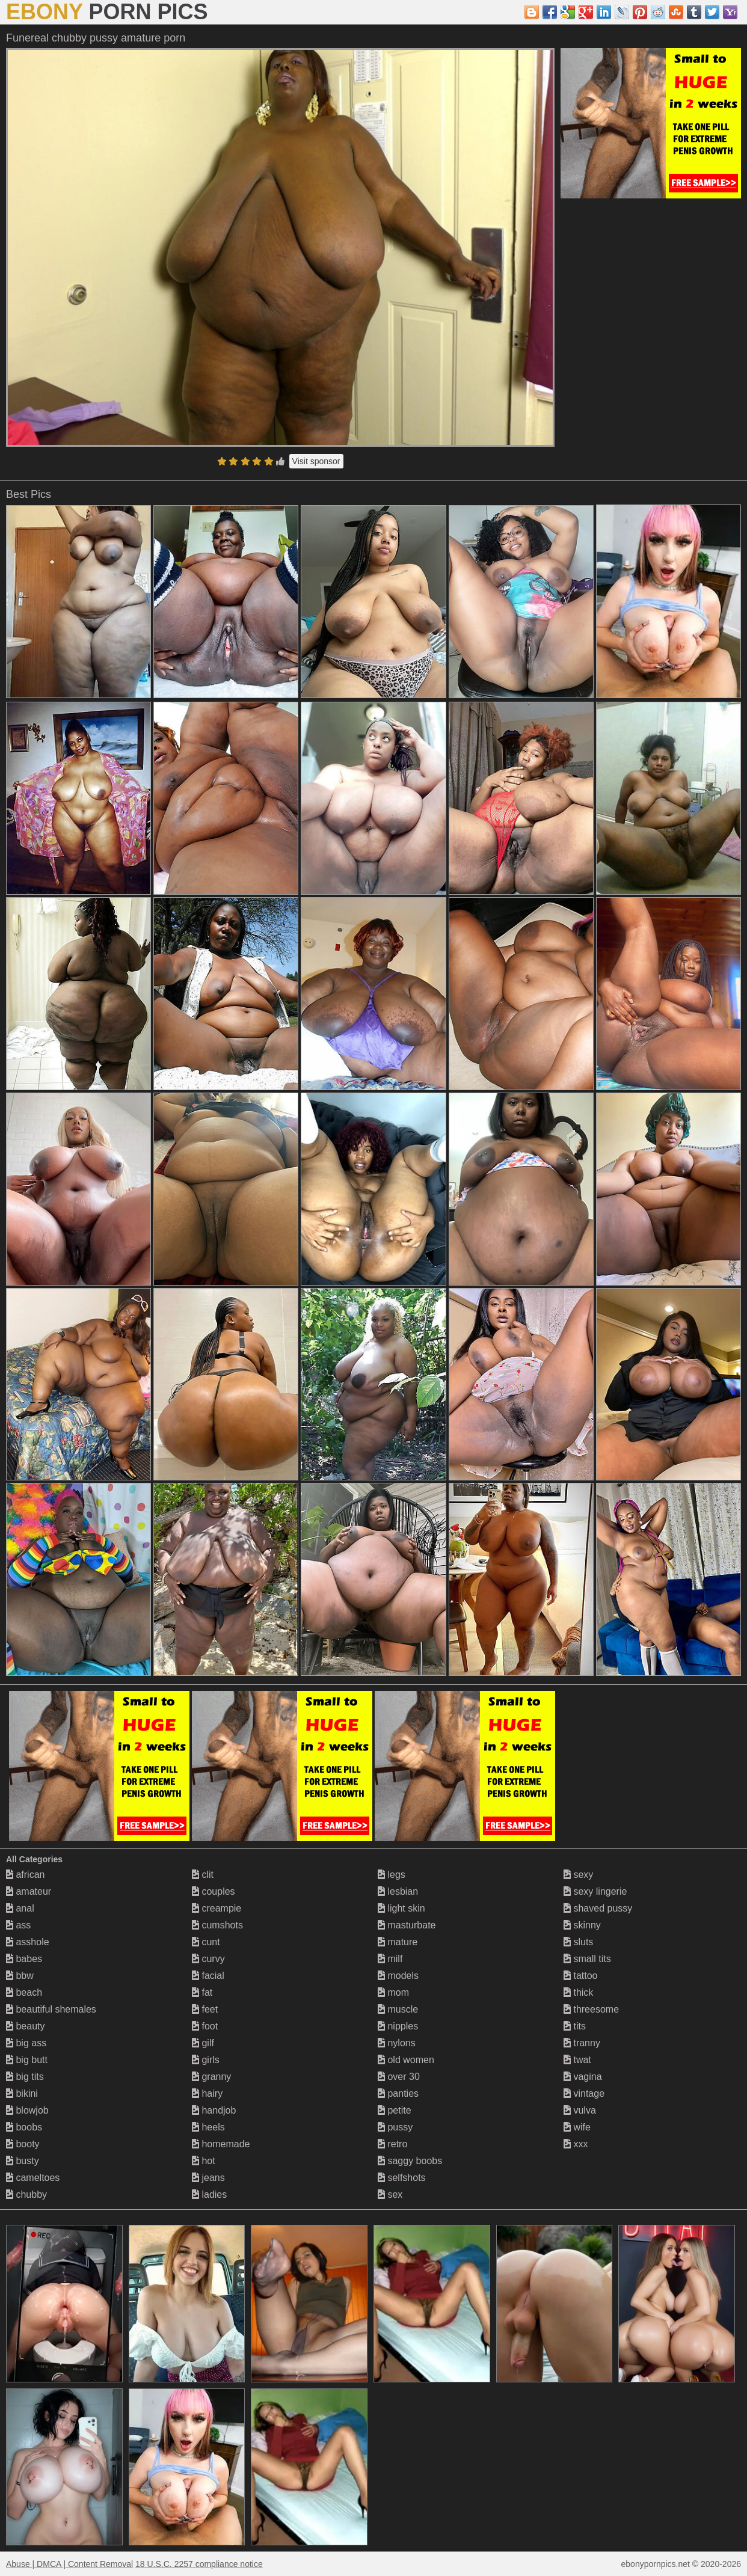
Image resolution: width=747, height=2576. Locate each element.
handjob (214, 2110)
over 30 (399, 2077)
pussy (395, 2127)
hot (203, 2161)
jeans (208, 2178)
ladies (209, 2194)
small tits (587, 1959)
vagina (583, 2077)
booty (23, 2144)
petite (394, 2110)
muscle (398, 2009)
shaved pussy (598, 1908)
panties (398, 2093)
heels (208, 2127)
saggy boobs (410, 2161)
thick (578, 1992)
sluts (578, 1942)
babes (24, 1959)
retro (392, 2144)
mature (397, 1942)
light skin (401, 1908)
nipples (398, 2026)
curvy (208, 1959)
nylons (397, 2043)
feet (205, 2009)
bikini (22, 2093)
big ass (26, 2043)
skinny (582, 1925)
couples (213, 1891)
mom (393, 1992)
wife (577, 2127)
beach (24, 1992)
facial (208, 1975)
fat (202, 1992)
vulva (580, 2110)
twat (577, 2060)
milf (390, 1959)
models (398, 1975)
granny (211, 2077)
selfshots (402, 2178)
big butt (27, 2060)
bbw (20, 1975)
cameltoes (33, 2178)
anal (20, 1908)
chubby (26, 2194)
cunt (206, 1942)
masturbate (406, 1925)
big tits (25, 2077)
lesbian (398, 1891)
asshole (27, 1942)
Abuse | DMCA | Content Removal (69, 2564)
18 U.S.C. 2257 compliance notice (199, 2564)
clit (203, 1874)
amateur (28, 1891)
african (25, 1874)
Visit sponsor (316, 461)
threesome (591, 2009)
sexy (578, 1874)
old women (406, 2060)
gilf (203, 2043)
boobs (24, 2127)
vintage (584, 2093)
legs (391, 1874)
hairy (207, 2093)
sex (390, 2194)
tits (575, 2026)
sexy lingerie (595, 1891)
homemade (221, 2144)
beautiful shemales (51, 2009)
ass (18, 1925)
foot (205, 2026)
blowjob (27, 2110)
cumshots (217, 1925)
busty (22, 2161)
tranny (582, 2043)
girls (206, 2060)
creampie (216, 1908)
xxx (576, 2144)
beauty (25, 2026)
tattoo (580, 1975)
